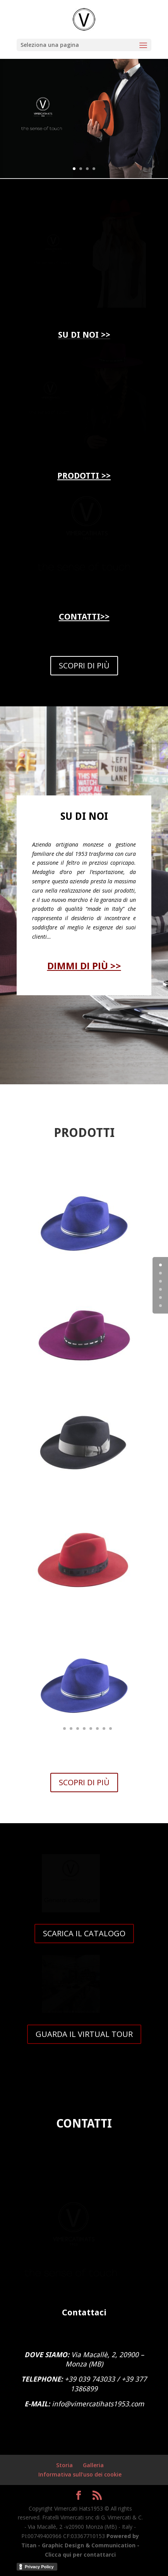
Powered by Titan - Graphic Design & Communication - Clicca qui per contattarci (80, 2545)
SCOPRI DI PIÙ (84, 665)
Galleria (93, 2465)
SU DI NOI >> (84, 335)
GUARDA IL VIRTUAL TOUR (84, 2034)
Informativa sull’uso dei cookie (80, 2474)
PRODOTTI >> (84, 476)
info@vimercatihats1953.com (98, 2404)
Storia (64, 2465)
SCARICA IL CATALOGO (84, 1933)
